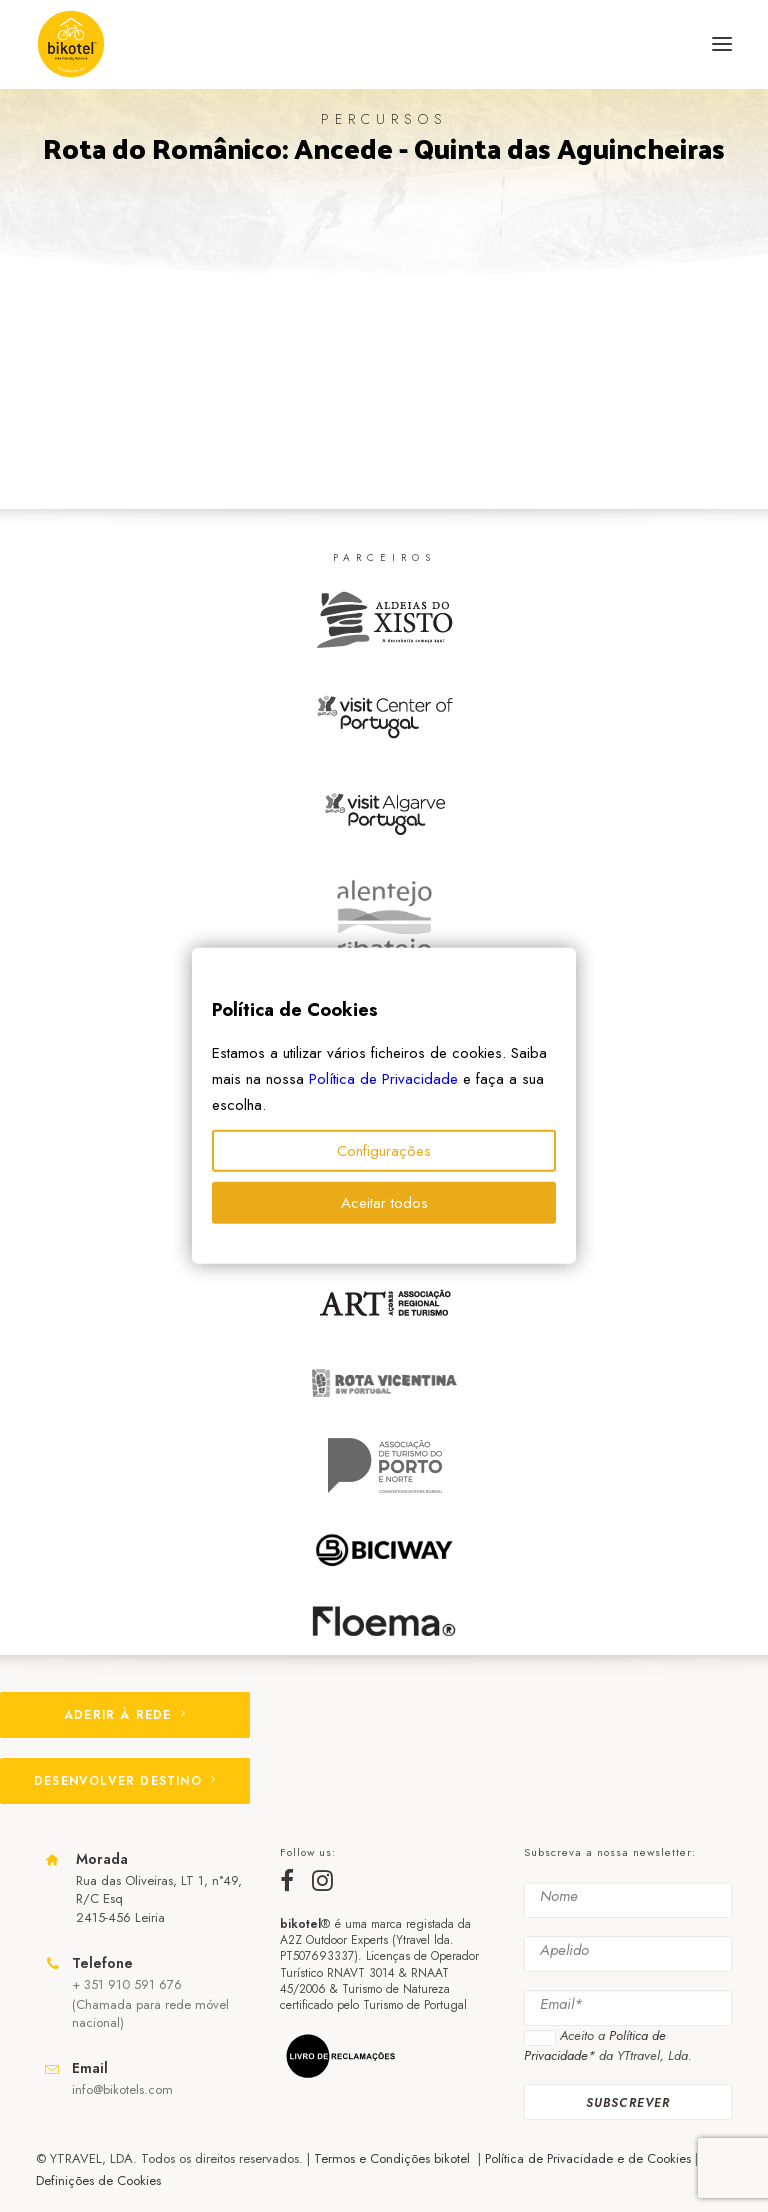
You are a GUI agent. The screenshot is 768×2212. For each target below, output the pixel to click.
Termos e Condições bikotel (394, 2158)
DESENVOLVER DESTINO (125, 1781)
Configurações (384, 1151)
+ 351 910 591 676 (127, 1984)
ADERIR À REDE (125, 1715)
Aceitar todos (384, 1203)
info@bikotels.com (122, 2089)
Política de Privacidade (383, 1079)
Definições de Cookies (98, 2180)
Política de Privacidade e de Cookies (588, 2158)
